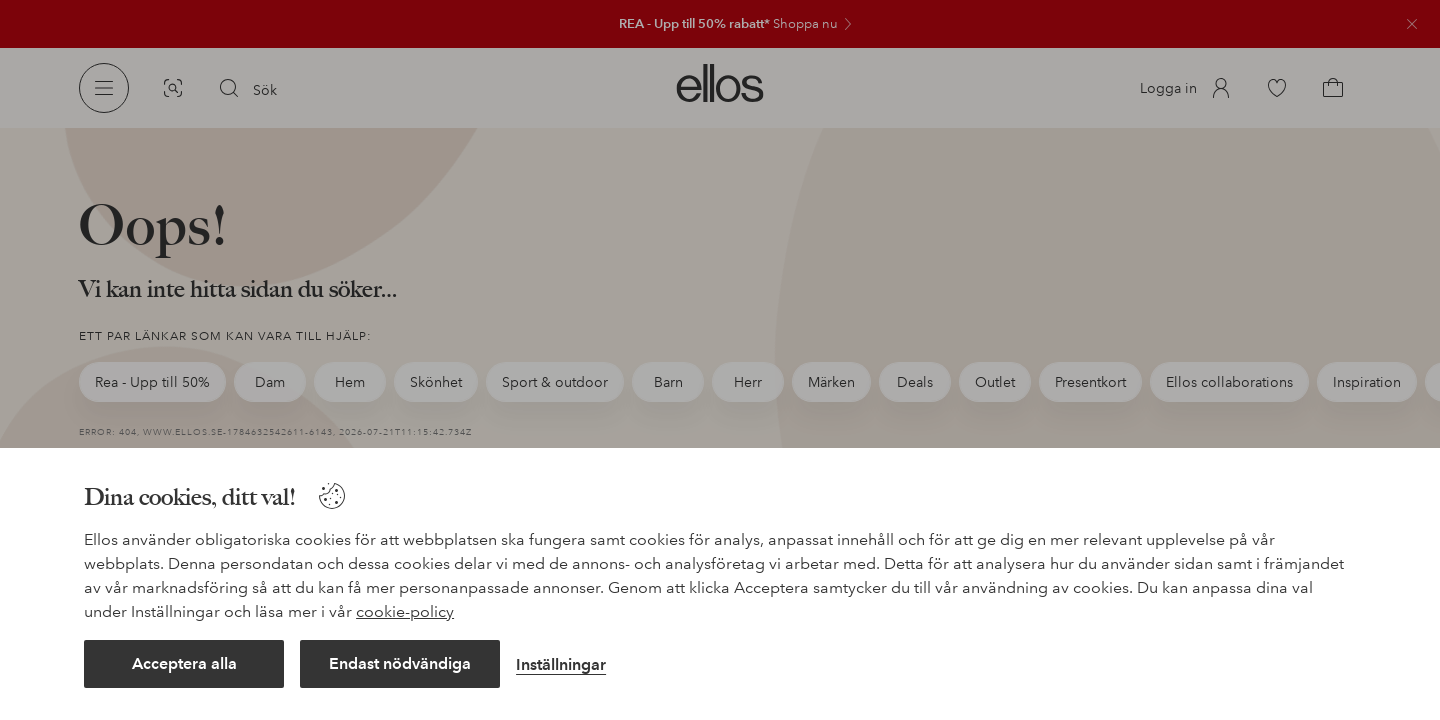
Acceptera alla (184, 663)
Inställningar (561, 664)
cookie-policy (405, 611)
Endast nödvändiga (400, 663)
